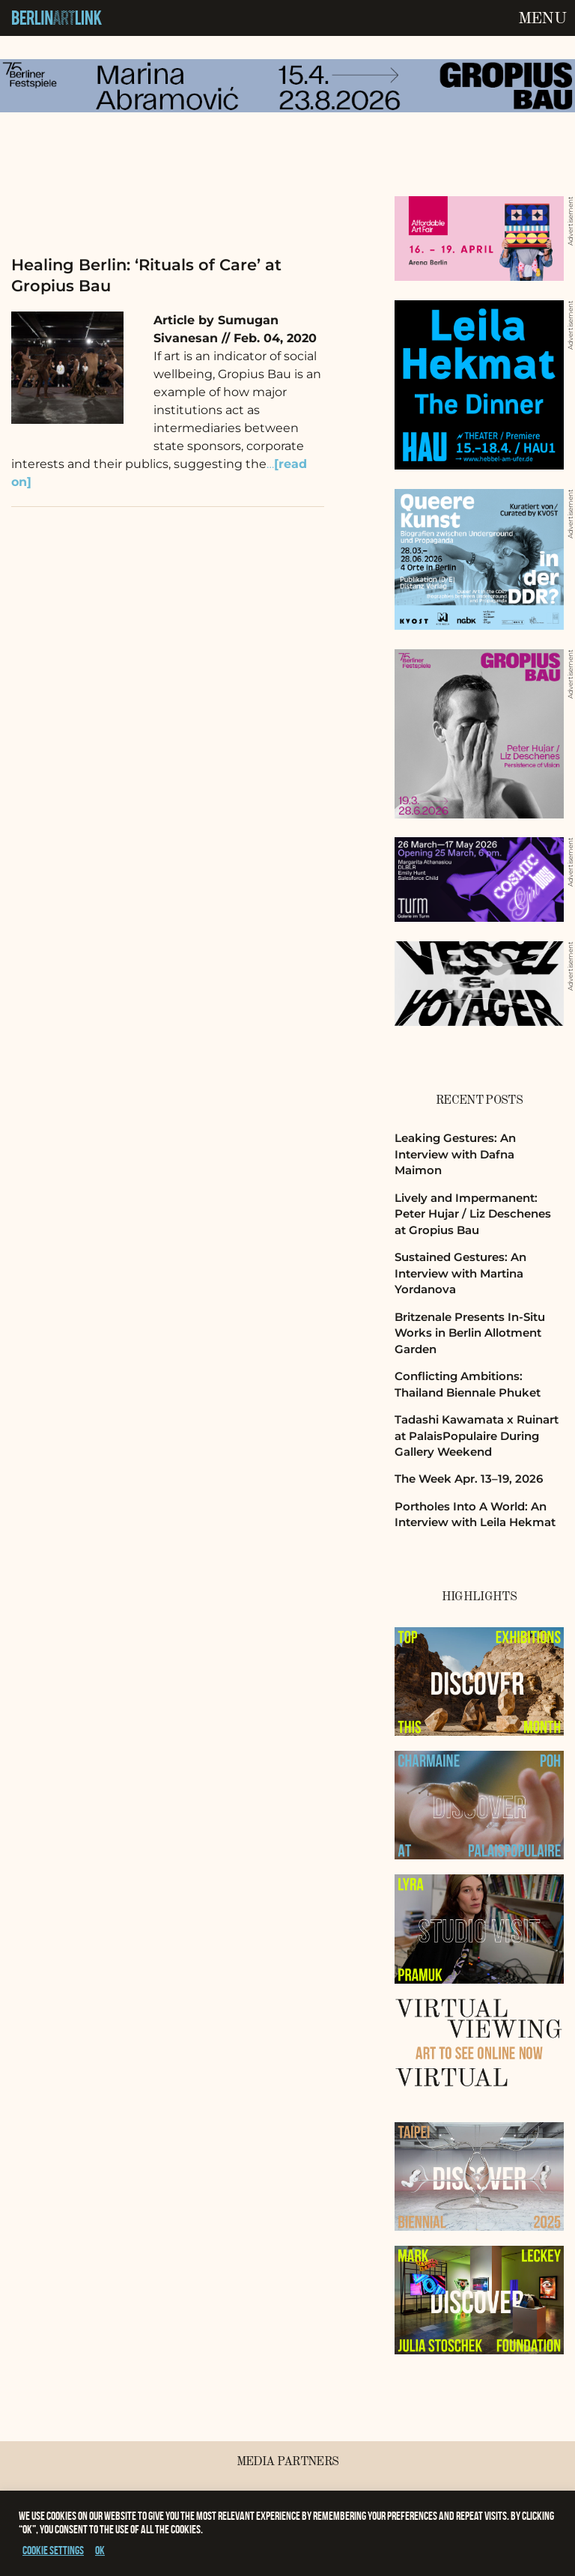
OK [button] (100, 2550)
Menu (542, 18)
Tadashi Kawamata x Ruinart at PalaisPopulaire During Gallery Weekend (477, 1435)
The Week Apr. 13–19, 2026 (469, 1478)
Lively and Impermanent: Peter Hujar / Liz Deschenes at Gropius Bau (473, 1214)
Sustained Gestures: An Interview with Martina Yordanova (460, 1273)
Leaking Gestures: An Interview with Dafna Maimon (455, 1154)
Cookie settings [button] (53, 2550)
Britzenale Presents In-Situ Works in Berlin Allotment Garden (470, 1333)
